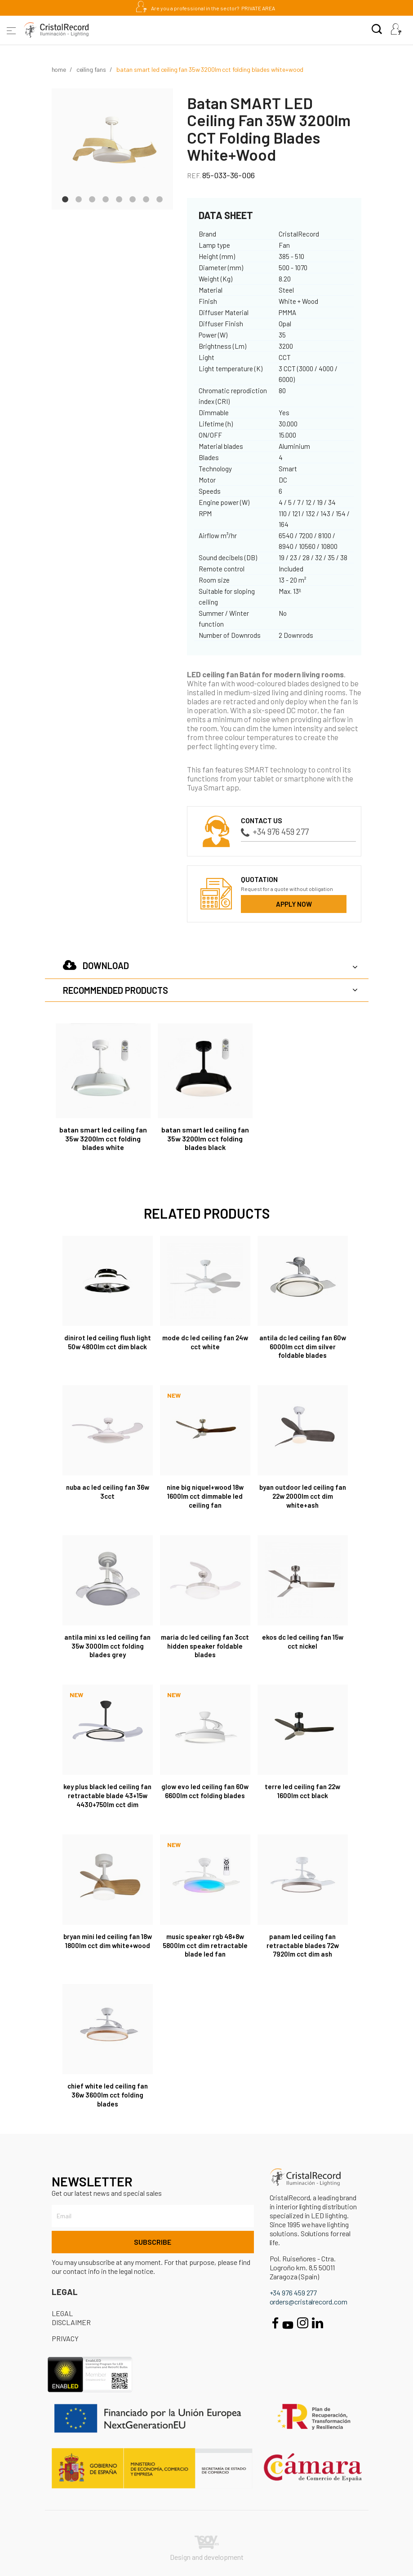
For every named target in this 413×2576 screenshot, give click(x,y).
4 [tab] (105, 198)
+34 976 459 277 (275, 831)
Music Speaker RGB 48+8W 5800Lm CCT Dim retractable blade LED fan (205, 1945)
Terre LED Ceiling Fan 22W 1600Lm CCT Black (302, 1790)
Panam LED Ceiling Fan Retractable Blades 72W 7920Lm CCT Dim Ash (302, 1945)
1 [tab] (65, 198)
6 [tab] (132, 198)
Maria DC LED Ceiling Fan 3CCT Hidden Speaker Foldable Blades (205, 1646)
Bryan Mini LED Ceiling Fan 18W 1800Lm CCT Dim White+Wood (107, 1940)
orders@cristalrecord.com (308, 2301)
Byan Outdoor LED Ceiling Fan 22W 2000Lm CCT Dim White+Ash (302, 1496)
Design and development (207, 2548)
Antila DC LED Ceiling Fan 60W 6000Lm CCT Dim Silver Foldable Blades (302, 1347)
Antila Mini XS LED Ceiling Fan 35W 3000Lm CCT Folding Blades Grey (107, 1646)
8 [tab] (159, 198)
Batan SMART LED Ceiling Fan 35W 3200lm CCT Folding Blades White (103, 1138)
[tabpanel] (112, 149)
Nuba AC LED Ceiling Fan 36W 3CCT (107, 1491)
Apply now (294, 904)
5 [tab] (119, 198)
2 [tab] (78, 198)
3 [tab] (92, 198)
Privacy (65, 2338)
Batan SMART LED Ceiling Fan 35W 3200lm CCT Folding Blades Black (205, 1138)
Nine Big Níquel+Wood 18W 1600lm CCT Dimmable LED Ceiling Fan (205, 1496)
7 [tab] (146, 198)
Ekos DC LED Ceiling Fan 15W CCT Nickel (302, 1641)
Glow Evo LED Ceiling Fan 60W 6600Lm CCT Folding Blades (205, 1790)
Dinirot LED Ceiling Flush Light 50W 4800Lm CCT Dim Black (107, 1342)
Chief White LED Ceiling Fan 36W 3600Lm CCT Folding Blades (107, 2095)
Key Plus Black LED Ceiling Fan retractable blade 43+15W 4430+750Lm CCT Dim (107, 1795)
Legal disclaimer (71, 2317)
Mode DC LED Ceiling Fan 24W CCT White (205, 1342)
